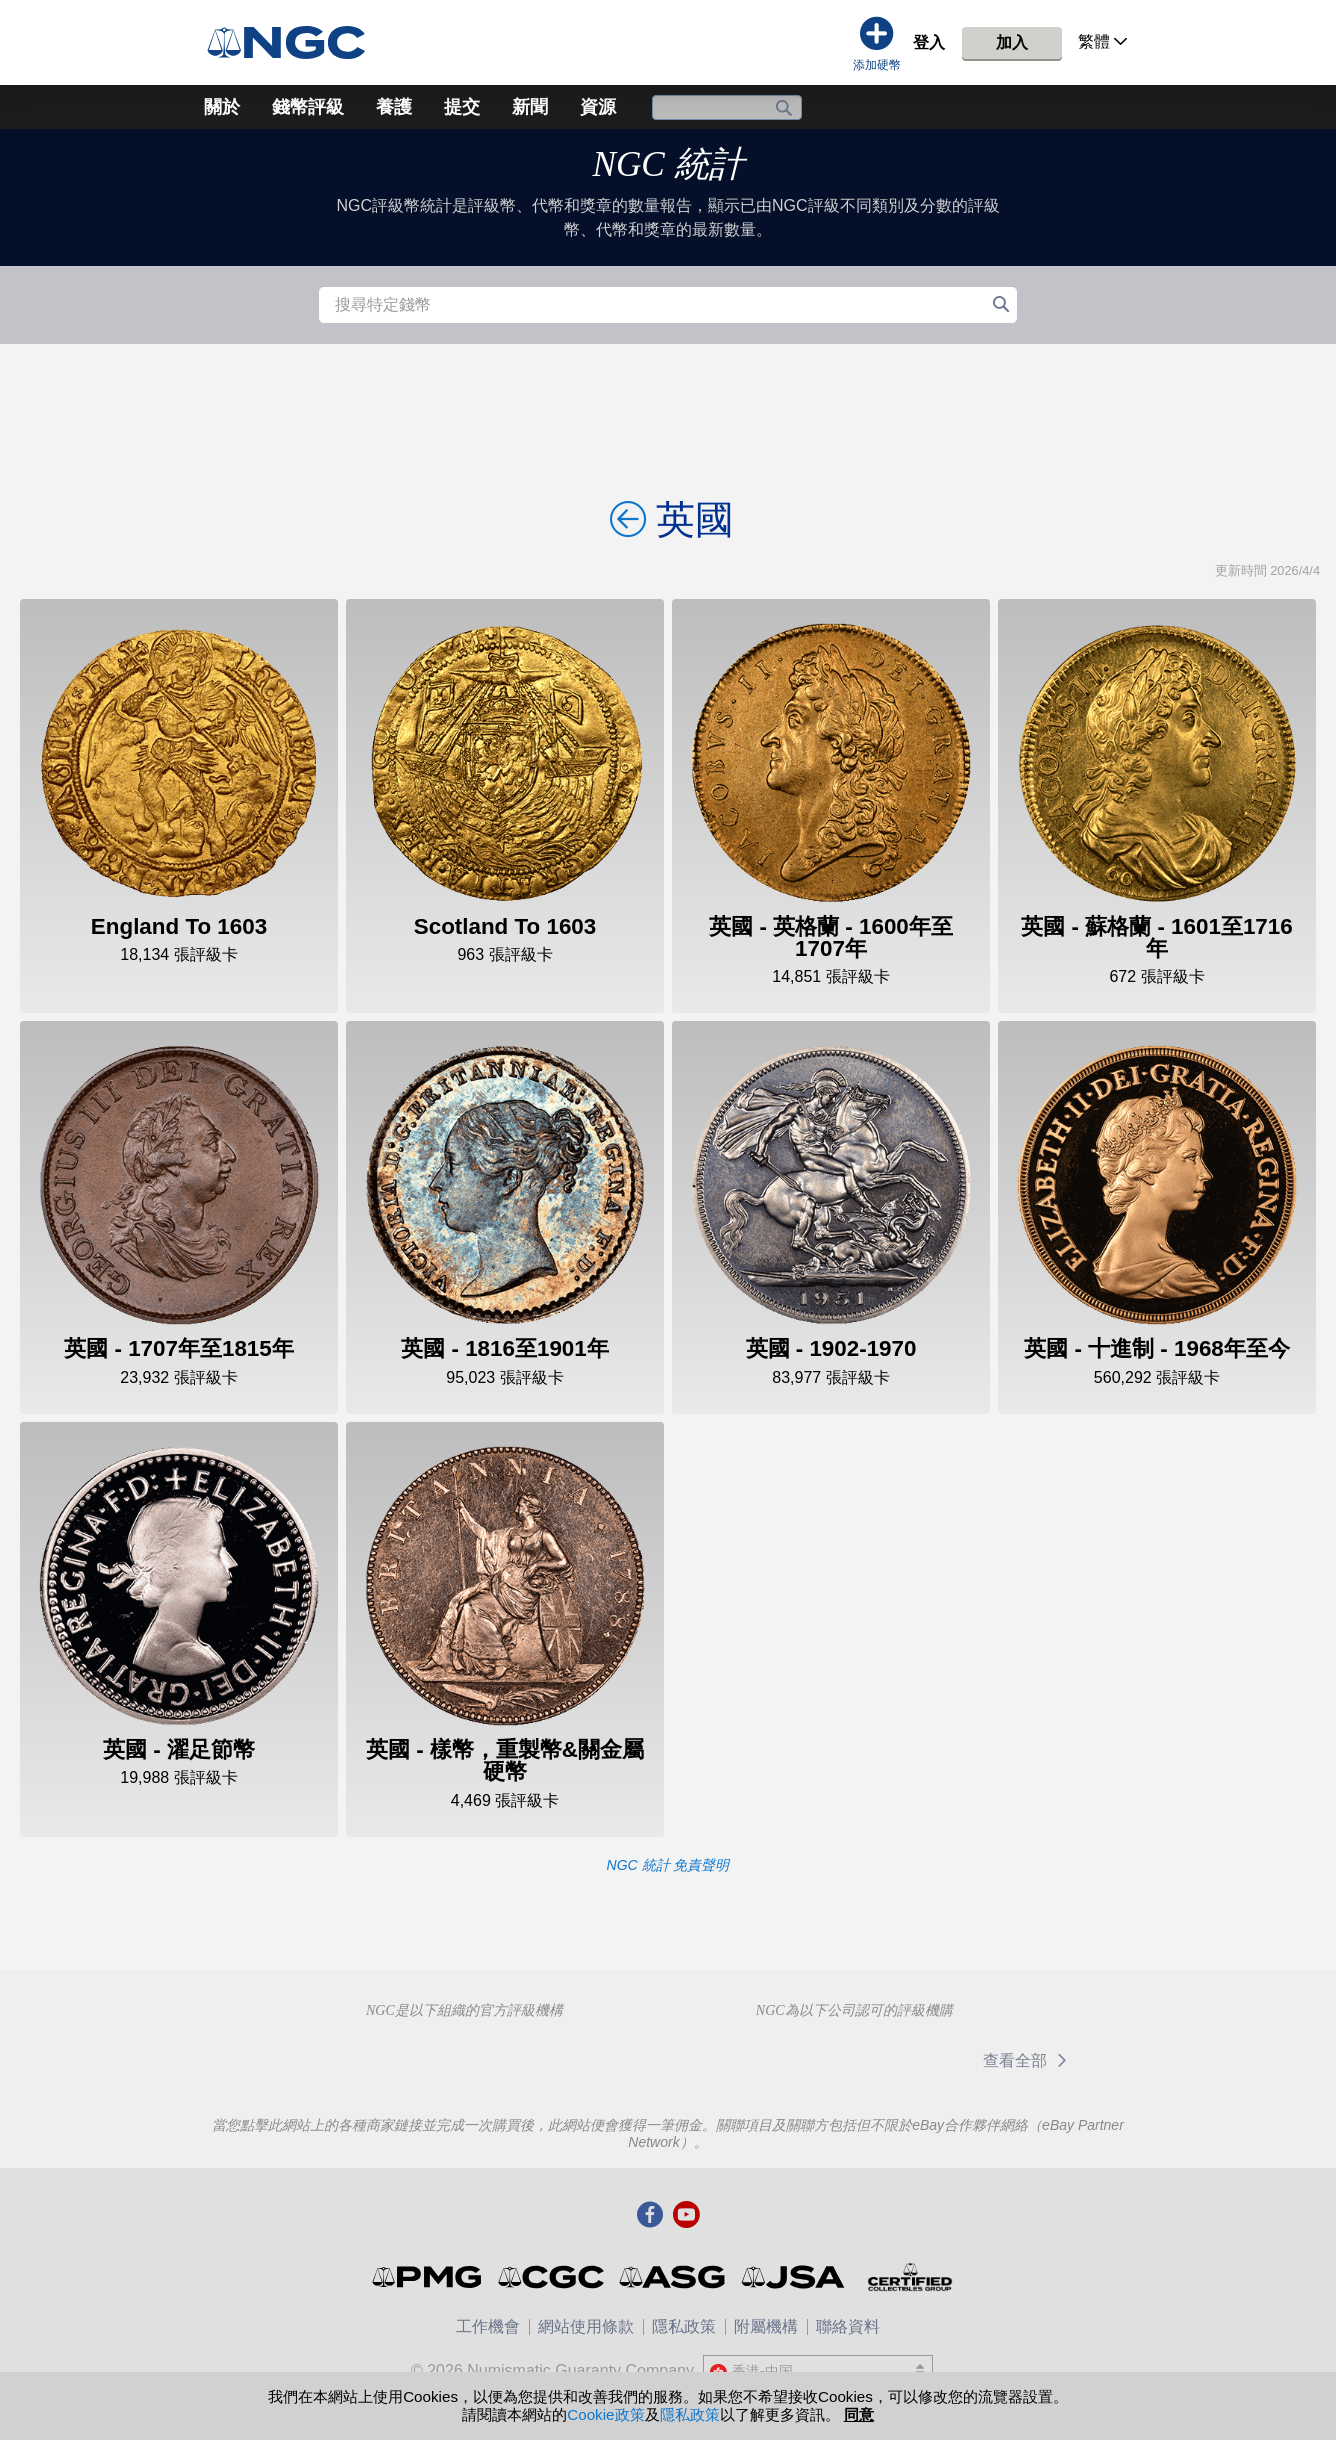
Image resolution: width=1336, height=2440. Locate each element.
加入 (1012, 42)
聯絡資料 (848, 2326)
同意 (859, 2414)
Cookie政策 (605, 2414)
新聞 (530, 107)
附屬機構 (766, 2326)
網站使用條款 (586, 2326)
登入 (929, 42)
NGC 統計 (667, 164)
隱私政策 (684, 2326)
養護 (394, 107)
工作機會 (488, 2326)
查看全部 (1028, 2060)
